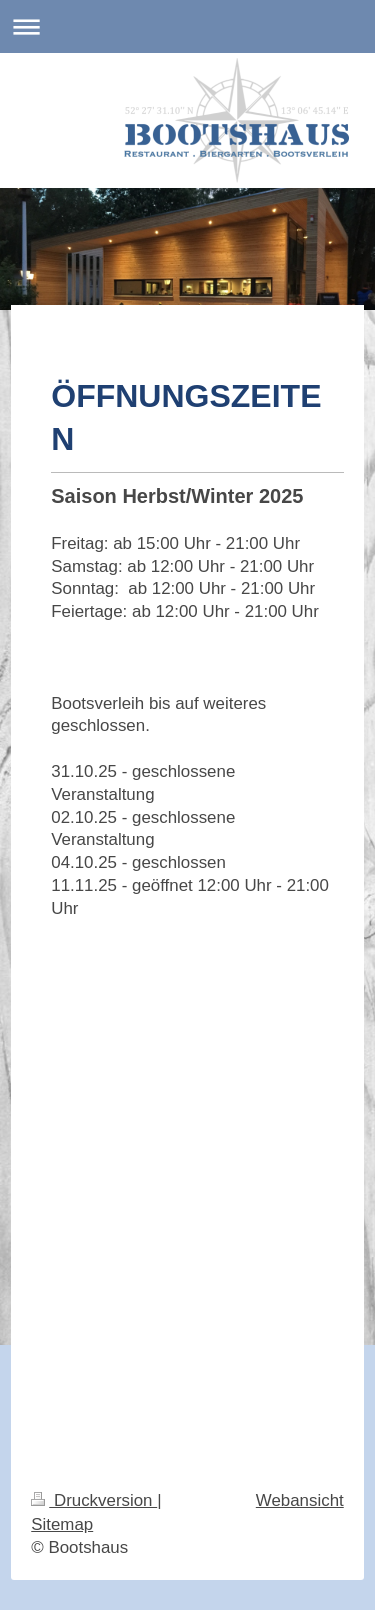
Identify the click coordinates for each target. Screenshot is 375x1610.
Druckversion (94, 1500)
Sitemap (62, 1524)
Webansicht (300, 1500)
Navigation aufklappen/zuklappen (187, 26)
